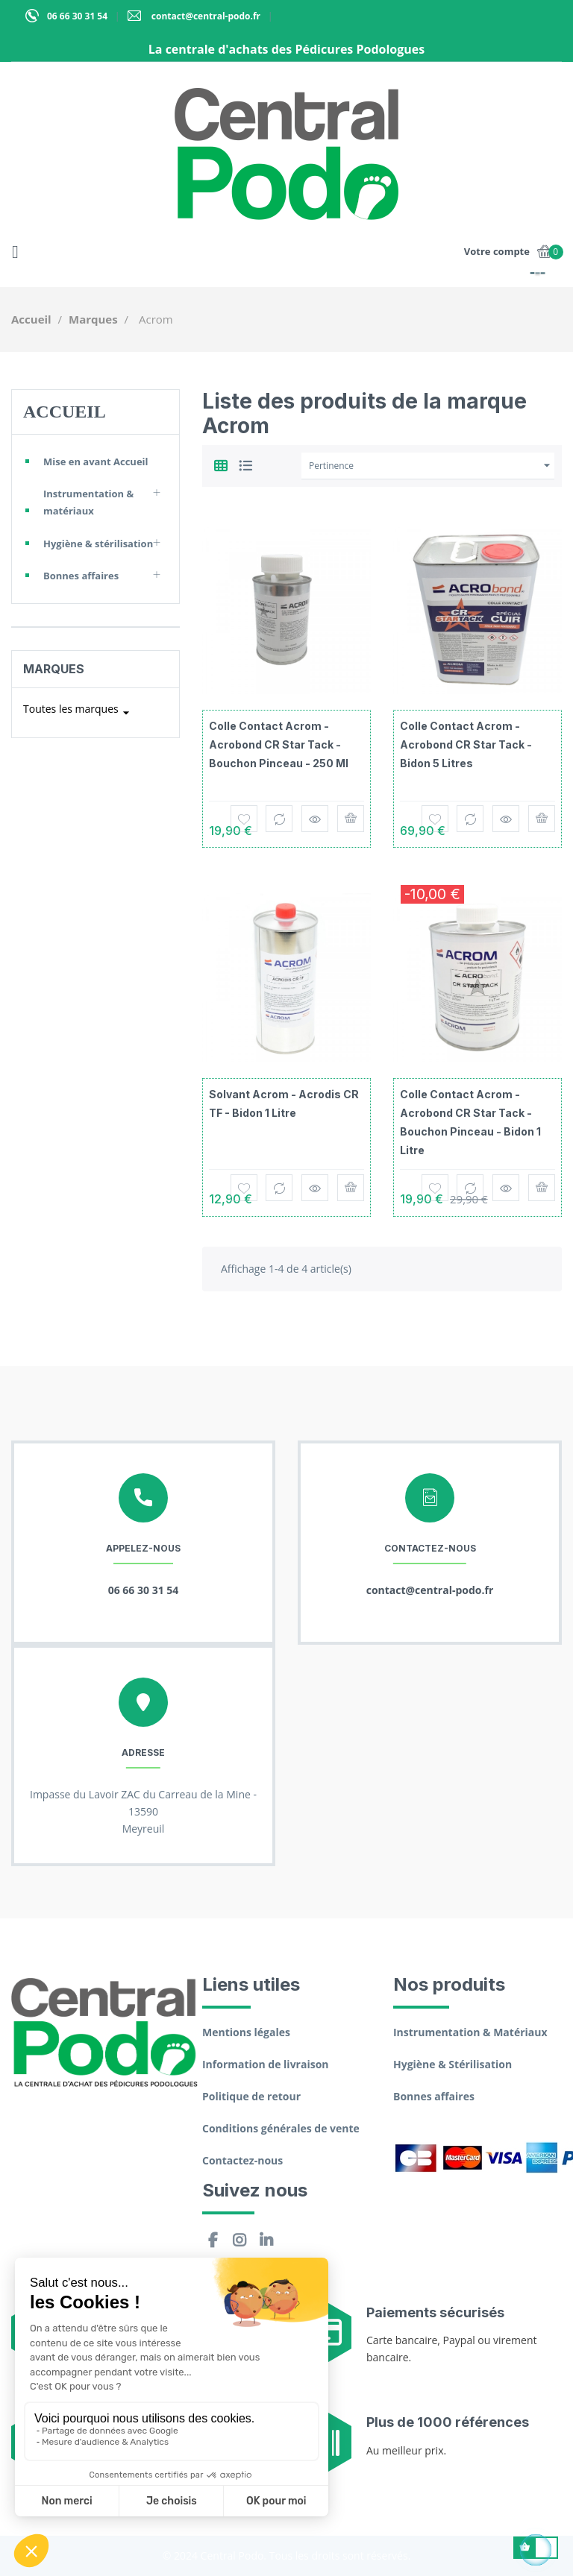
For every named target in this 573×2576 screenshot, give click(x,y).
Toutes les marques (78, 712)
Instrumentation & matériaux (88, 502)
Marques (53, 668)
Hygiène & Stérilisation (452, 2064)
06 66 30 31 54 (77, 16)
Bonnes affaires (81, 575)
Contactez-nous (242, 2160)
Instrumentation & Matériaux (470, 2032)
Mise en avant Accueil (95, 461)
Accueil (64, 411)
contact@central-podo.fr (204, 16)
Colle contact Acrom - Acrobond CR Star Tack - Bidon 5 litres (466, 744)
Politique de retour (251, 2096)
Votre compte (497, 251)
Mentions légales (246, 2032)
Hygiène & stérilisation (98, 543)
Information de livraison (265, 2064)
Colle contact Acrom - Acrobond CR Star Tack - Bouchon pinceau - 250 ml (278, 744)
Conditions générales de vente (281, 2128)
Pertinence (431, 466)
